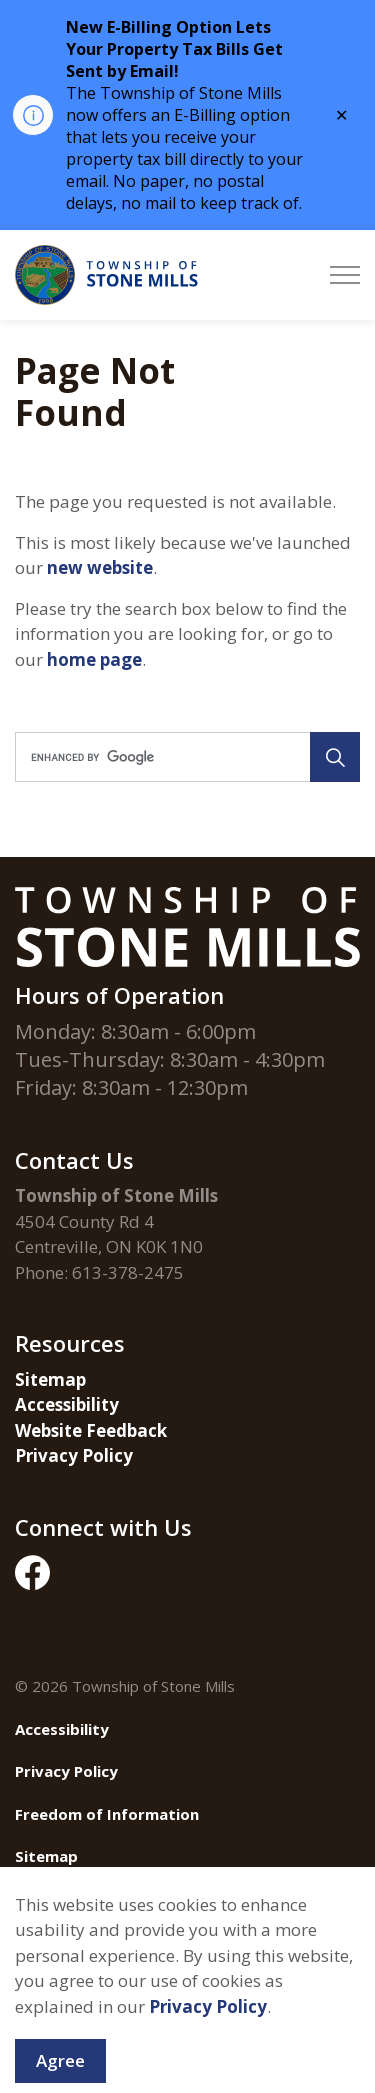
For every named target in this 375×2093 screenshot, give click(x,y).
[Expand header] (345, 275)
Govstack (127, 1941)
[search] (186, 757)
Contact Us (57, 1899)
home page (94, 659)
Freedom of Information (107, 1814)
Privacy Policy (74, 1455)
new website (100, 567)
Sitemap (50, 1379)
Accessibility (67, 1404)
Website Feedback (91, 1430)
